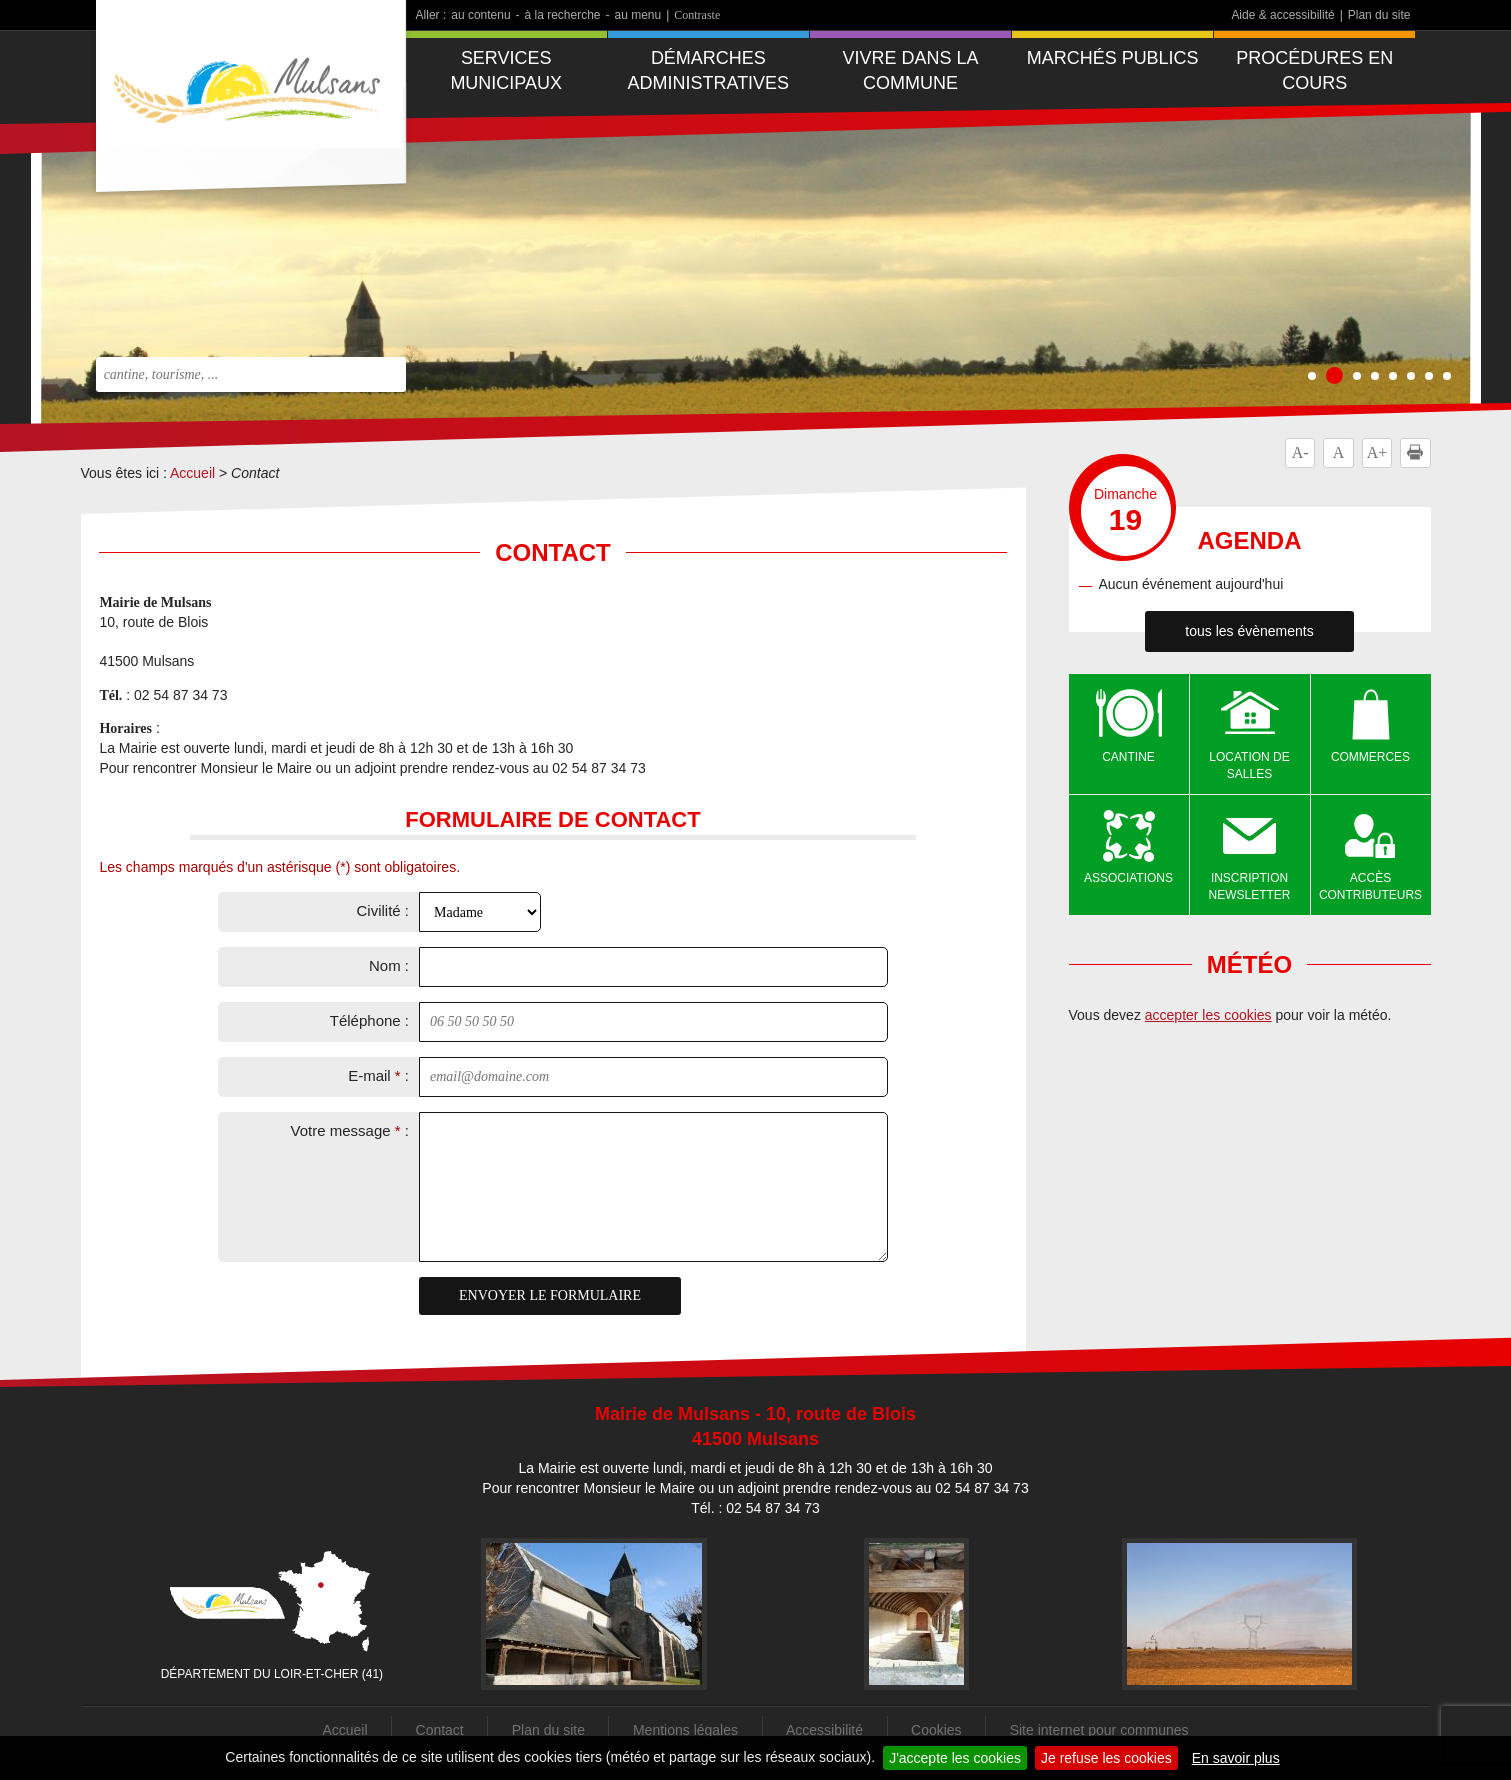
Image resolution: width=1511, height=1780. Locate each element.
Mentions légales (685, 1730)
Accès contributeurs (1370, 886)
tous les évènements (1249, 631)
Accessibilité (824, 1730)
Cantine (1128, 757)
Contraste (697, 15)
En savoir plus (1236, 1758)
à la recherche (563, 15)
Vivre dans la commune (911, 70)
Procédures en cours (1314, 70)
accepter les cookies (1208, 1015)
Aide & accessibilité (1282, 15)
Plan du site (1379, 15)
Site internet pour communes (1099, 1730)
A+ (1377, 452)
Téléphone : (369, 1020)
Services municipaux (506, 70)
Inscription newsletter (1250, 886)
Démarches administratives (709, 70)
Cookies (936, 1730)
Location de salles (1249, 765)
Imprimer (1419, 452)
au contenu (480, 15)
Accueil (192, 473)
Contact (440, 1730)
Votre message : (350, 1130)
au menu (638, 15)
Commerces (1370, 757)
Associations (1128, 878)
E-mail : (378, 1075)
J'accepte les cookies (955, 1758)
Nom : (389, 965)
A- (1300, 452)
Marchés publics (1113, 58)
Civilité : (382, 910)
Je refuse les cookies (1106, 1758)
